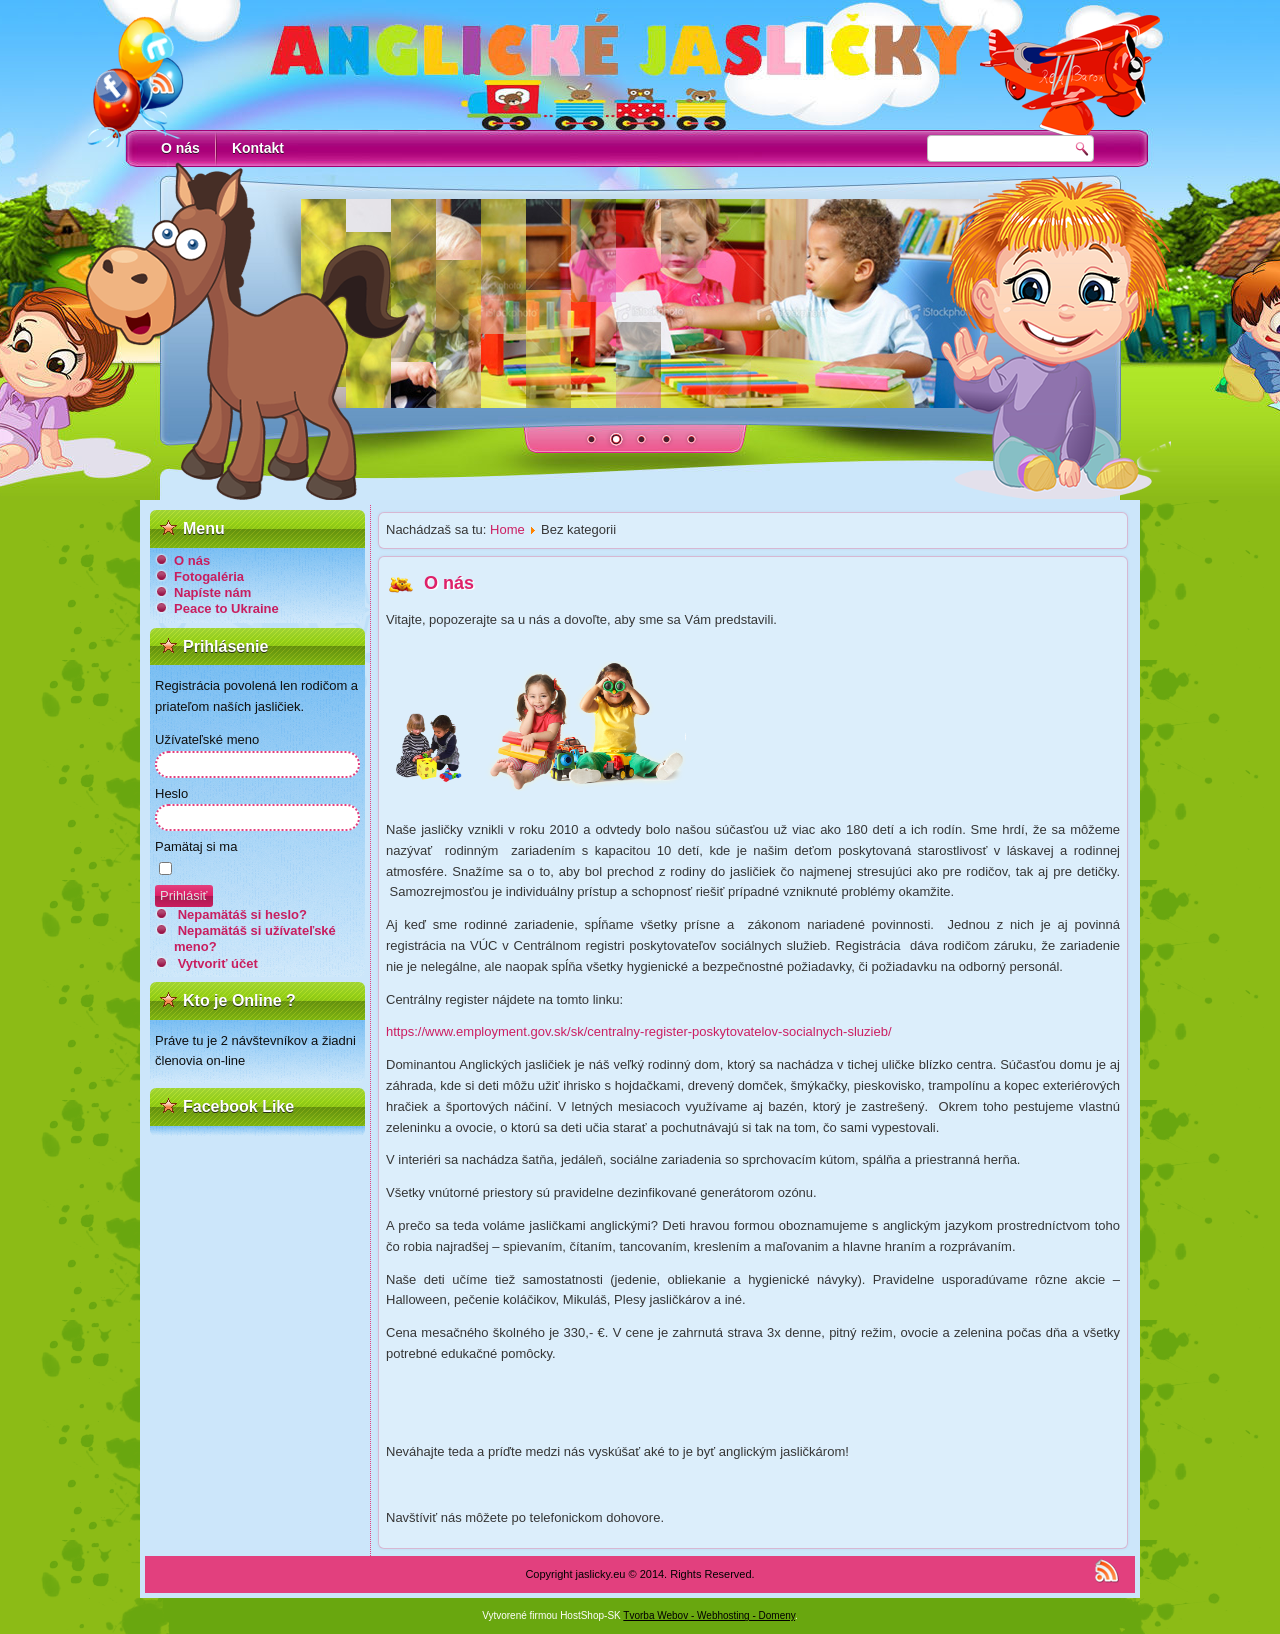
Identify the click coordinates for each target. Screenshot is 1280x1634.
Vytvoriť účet (218, 963)
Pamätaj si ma (196, 846)
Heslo (171, 793)
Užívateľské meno (207, 739)
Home (507, 529)
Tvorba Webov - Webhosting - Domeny (709, 1615)
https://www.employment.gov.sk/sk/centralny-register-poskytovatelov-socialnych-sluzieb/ (639, 1031)
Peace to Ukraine (226, 608)
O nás (180, 148)
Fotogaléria (209, 576)
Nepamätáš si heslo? (242, 914)
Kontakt (258, 148)
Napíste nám (212, 592)
